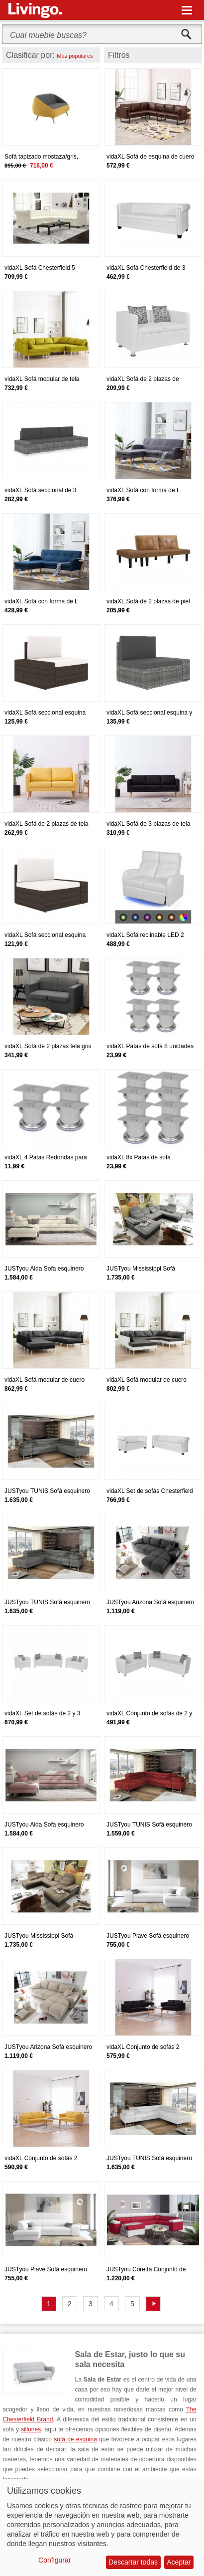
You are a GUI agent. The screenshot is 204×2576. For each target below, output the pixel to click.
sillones (31, 2429)
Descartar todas (133, 2562)
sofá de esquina (75, 2439)
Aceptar (179, 2562)
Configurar (54, 2560)
